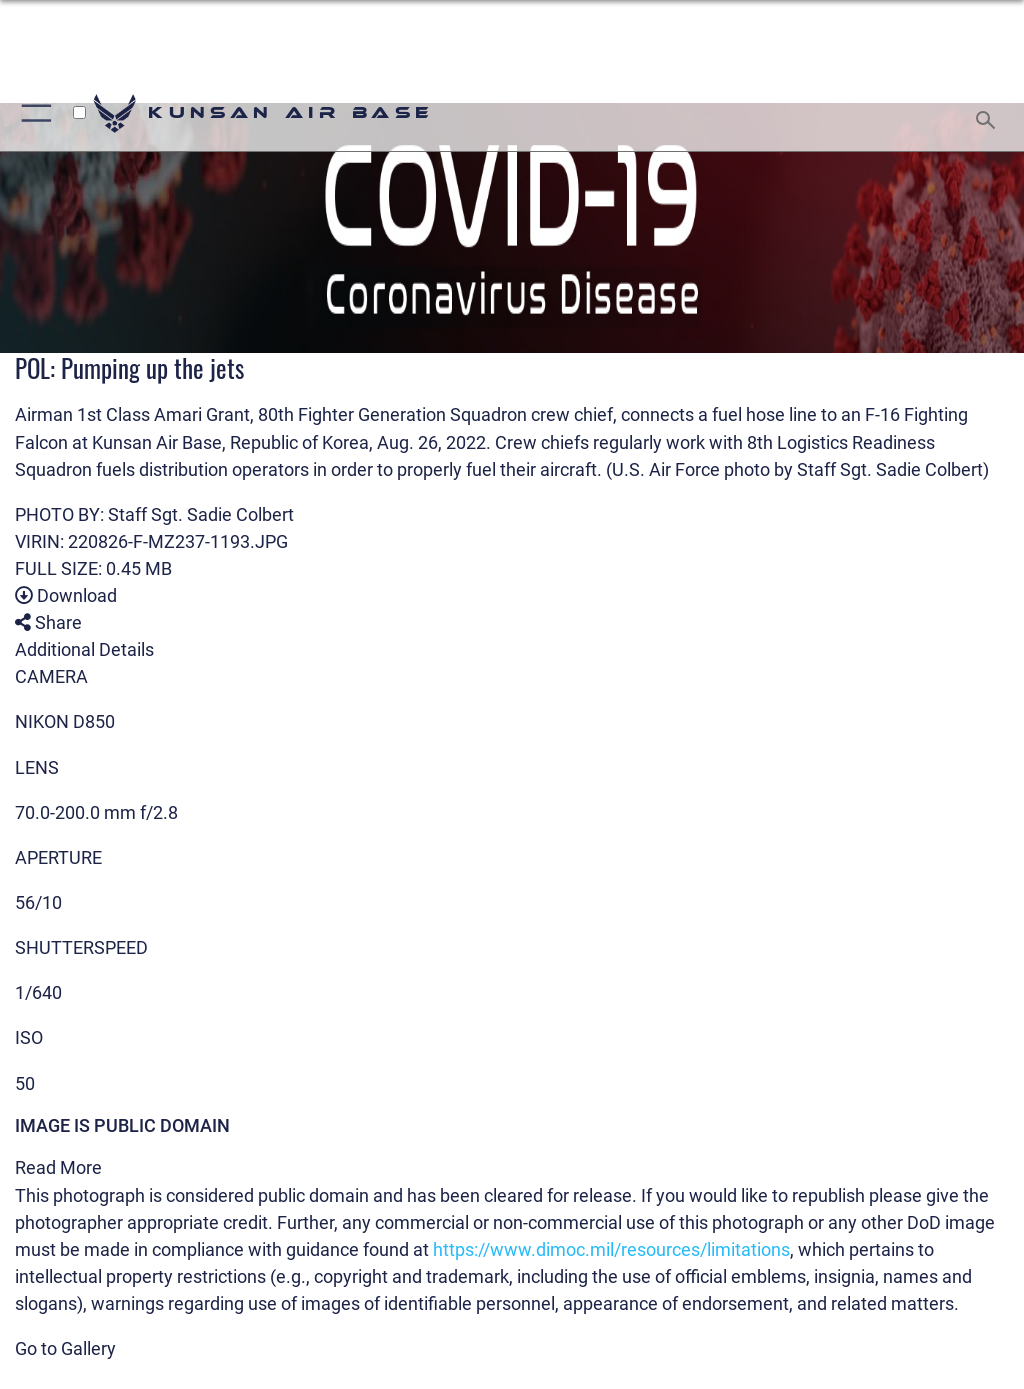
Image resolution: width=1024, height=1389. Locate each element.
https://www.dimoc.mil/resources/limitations (611, 1249)
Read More (58, 1167)
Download (66, 595)
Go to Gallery (65, 1348)
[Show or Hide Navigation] (32, 113)
